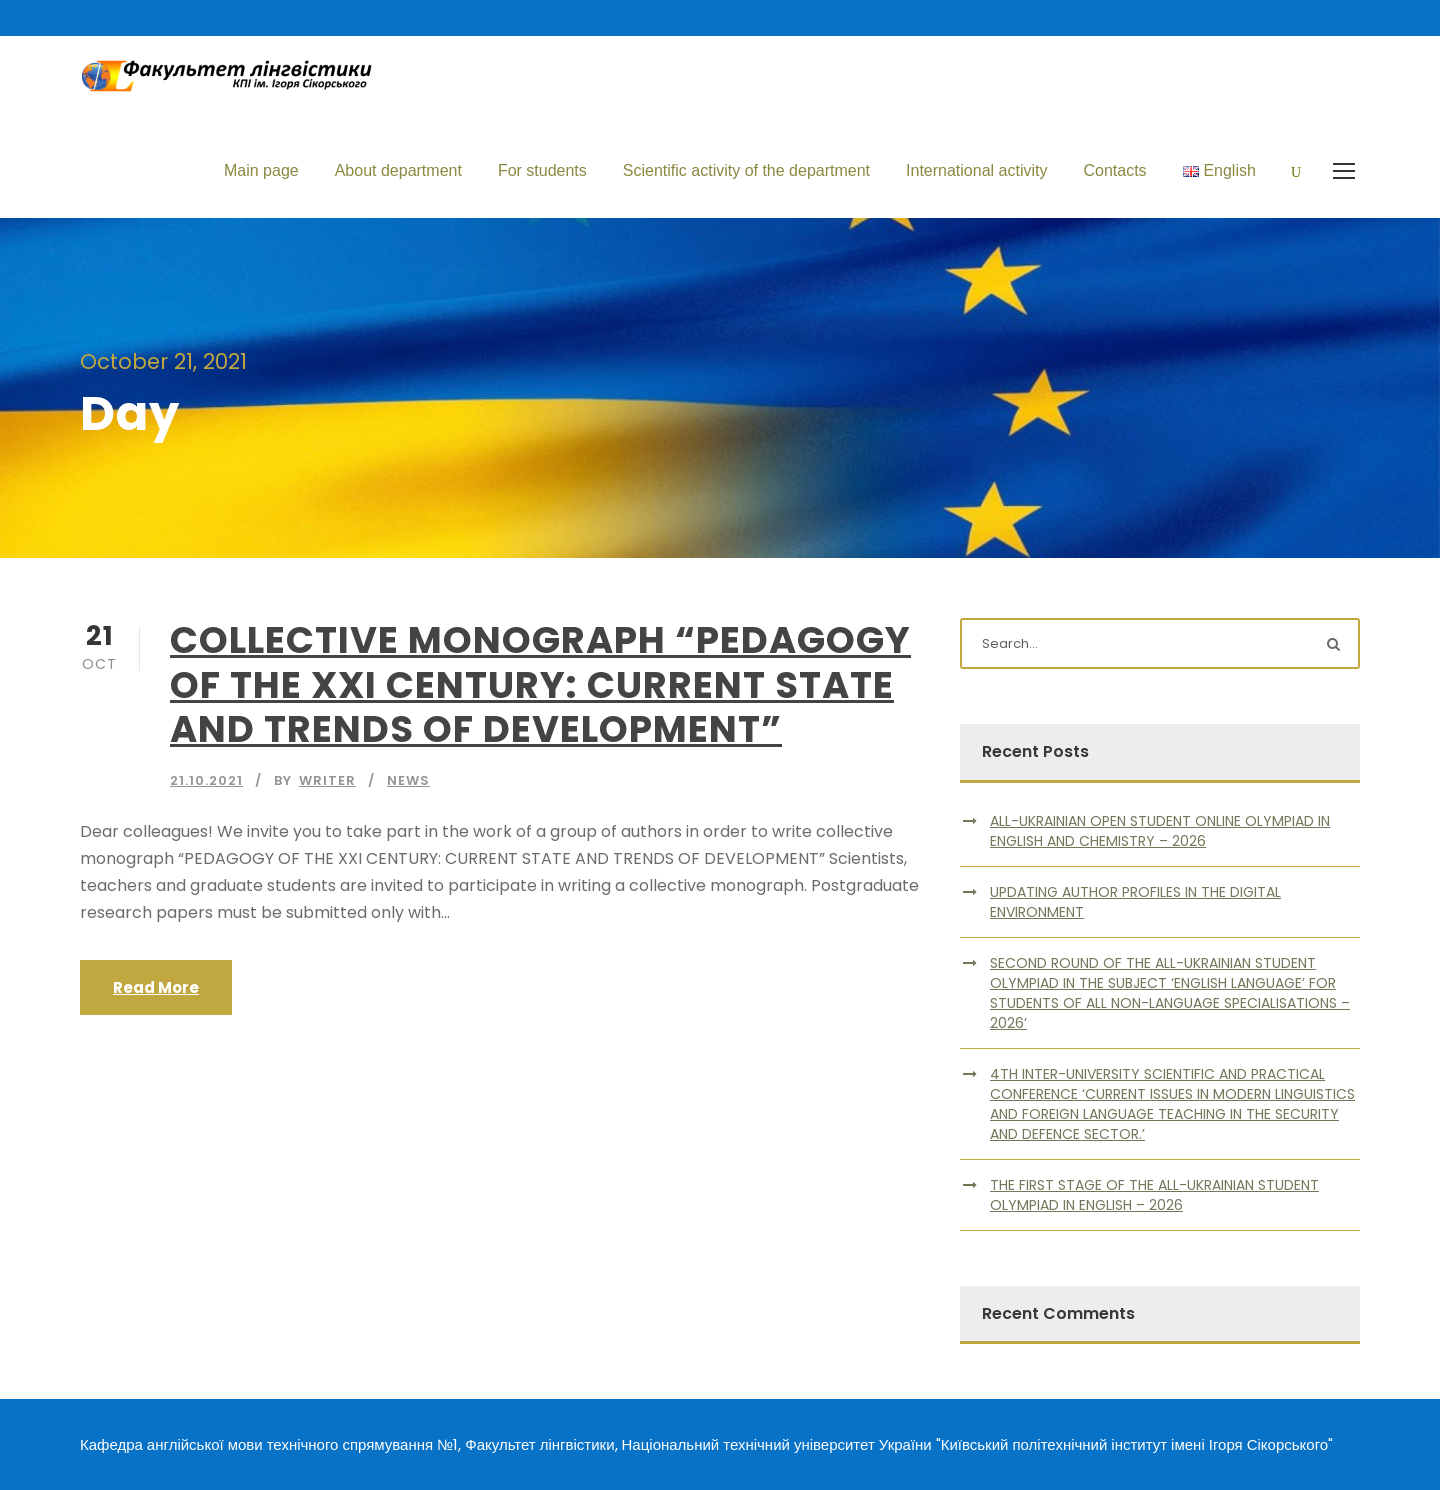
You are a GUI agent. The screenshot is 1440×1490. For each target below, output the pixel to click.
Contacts (1114, 170)
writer (327, 780)
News (408, 780)
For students (542, 170)
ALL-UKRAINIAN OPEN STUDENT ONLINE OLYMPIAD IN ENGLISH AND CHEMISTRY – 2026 (1160, 831)
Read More (156, 987)
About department (398, 170)
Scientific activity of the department (746, 170)
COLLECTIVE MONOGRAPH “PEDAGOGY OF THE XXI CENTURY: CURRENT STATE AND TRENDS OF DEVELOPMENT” (540, 684)
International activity (976, 170)
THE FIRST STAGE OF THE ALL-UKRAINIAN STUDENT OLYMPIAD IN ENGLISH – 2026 (1154, 1195)
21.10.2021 (206, 780)
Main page (261, 170)
